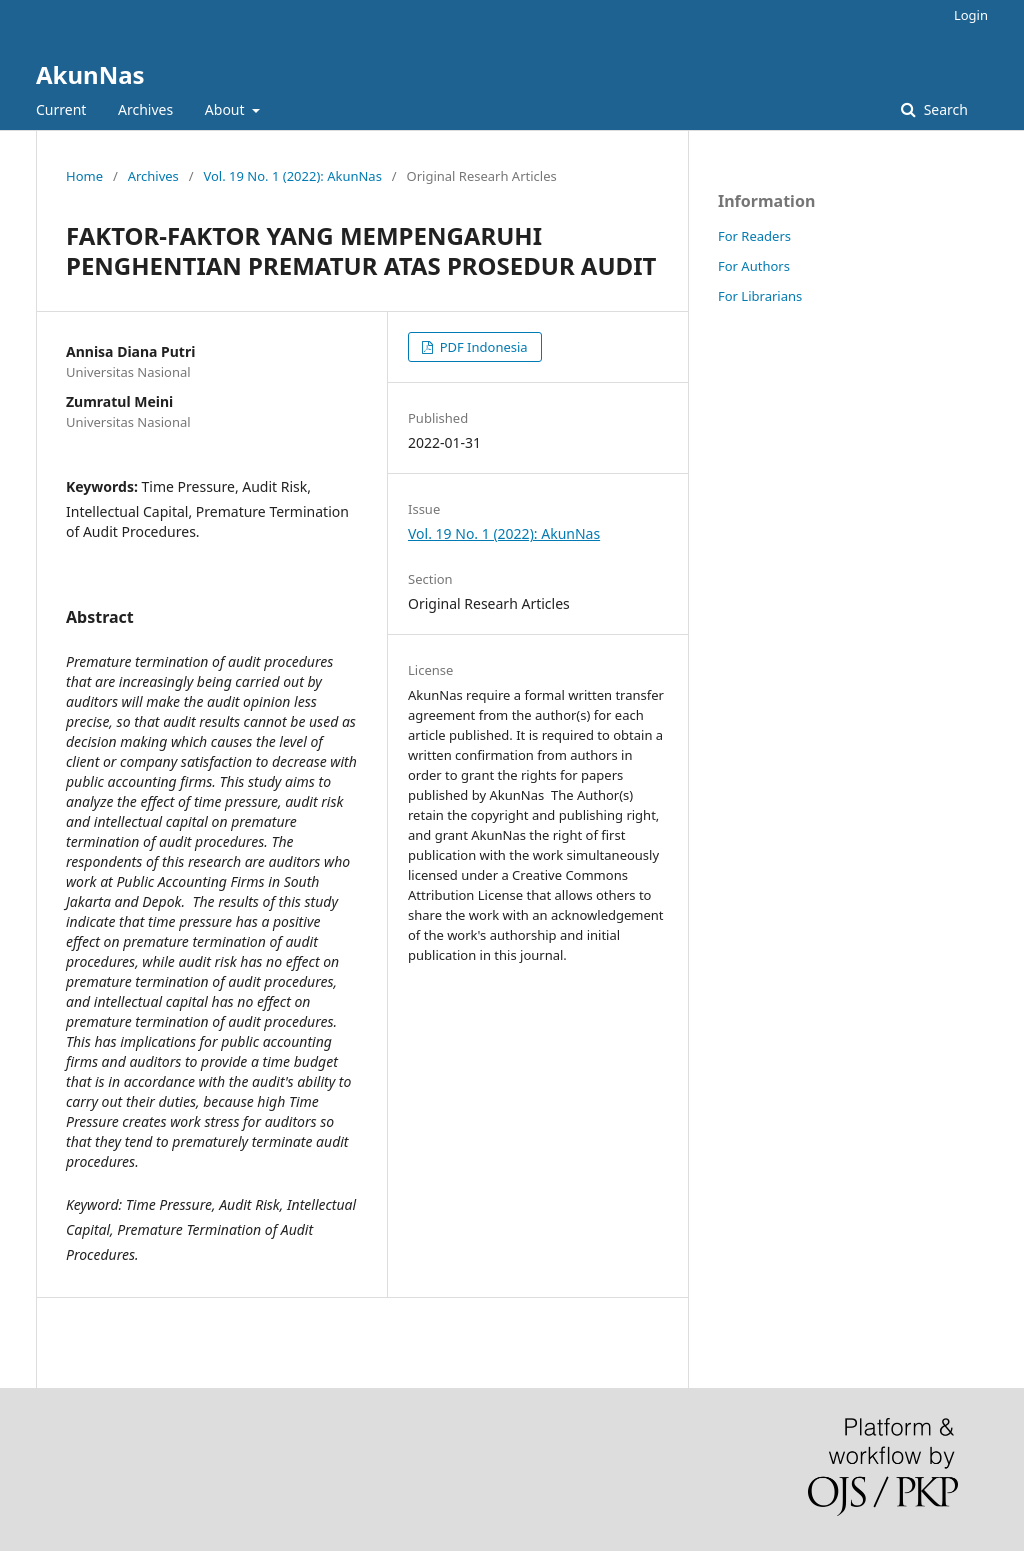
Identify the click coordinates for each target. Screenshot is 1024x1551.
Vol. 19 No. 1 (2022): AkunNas (292, 176)
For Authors (754, 266)
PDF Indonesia (481, 347)
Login (971, 15)
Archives (145, 109)
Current (61, 109)
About (226, 109)
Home (84, 176)
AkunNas (90, 74)
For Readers (754, 236)
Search (944, 109)
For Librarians (760, 296)
